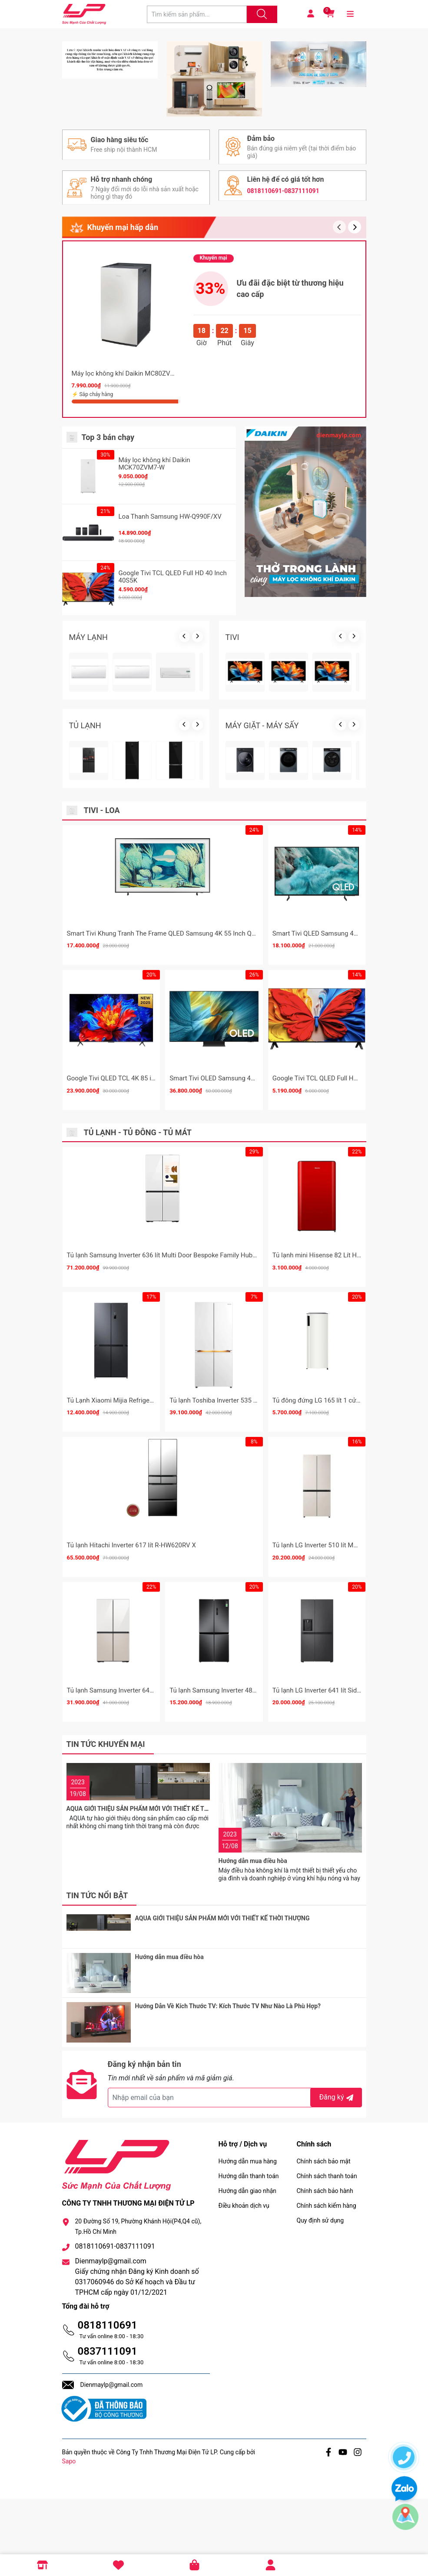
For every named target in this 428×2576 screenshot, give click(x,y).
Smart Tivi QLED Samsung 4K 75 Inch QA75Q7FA (343, 1111)
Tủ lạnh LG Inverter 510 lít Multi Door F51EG (335, 1723)
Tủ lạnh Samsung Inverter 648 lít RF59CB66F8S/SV (140, 1868)
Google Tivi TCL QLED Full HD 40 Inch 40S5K (173, 754)
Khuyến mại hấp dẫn (122, 405)
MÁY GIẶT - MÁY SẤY (262, 903)
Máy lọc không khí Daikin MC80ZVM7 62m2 (135, 551)
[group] (214, 98)
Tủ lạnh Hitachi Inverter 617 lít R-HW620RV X (131, 1723)
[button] (354, 404)
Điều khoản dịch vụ (244, 2282)
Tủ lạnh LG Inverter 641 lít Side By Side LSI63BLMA (345, 1868)
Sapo (69, 2538)
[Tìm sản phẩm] (197, 14)
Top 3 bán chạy (108, 615)
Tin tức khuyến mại (105, 1921)
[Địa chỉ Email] (235, 2175)
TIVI (232, 815)
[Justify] (261, 14)
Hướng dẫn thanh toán (249, 2253)
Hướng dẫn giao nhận (248, 2268)
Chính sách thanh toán (327, 2253)
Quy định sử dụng (320, 2297)
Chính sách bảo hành (325, 2268)
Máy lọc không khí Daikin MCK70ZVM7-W (154, 641)
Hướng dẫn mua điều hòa (253, 1959)
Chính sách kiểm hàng (326, 2282)
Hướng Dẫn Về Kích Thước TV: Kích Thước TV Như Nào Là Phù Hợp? (228, 2093)
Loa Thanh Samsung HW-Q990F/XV (170, 694)
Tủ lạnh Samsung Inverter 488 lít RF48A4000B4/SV (243, 1868)
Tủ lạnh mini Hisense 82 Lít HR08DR (324, 1433)
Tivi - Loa (102, 988)
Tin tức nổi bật (97, 1994)
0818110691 (107, 2402)
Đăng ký (337, 2174)
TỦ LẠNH (85, 903)
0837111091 (107, 2429)
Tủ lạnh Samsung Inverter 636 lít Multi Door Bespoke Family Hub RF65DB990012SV (187, 1433)
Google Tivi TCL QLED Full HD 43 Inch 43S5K (336, 1256)
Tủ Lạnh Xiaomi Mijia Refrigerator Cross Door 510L (140, 1578)
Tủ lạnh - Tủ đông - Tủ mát (138, 1309)
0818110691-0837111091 (283, 367)
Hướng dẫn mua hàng (248, 2238)
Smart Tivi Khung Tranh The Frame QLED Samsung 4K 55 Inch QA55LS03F (174, 1111)
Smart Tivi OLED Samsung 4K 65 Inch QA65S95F (239, 1256)
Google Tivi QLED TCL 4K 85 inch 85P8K (125, 1256)
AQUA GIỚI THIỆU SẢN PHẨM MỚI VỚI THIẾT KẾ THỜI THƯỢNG (153, 1959)
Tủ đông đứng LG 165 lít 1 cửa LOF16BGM (333, 1578)
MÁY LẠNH (88, 815)
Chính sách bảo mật (324, 2238)
